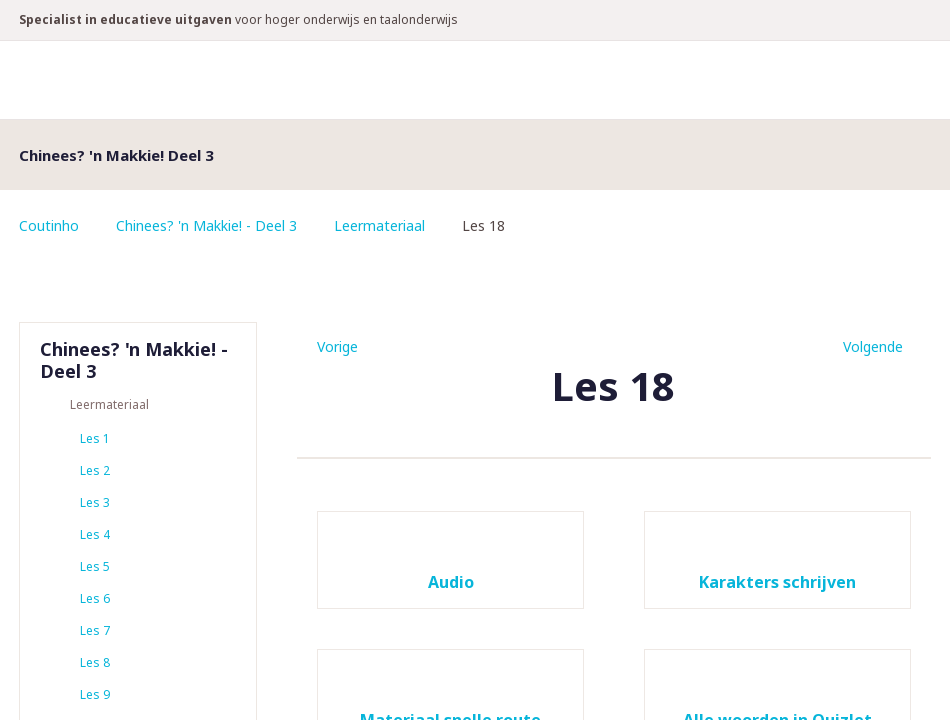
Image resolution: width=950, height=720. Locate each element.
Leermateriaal (379, 225)
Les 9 (95, 694)
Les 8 (95, 662)
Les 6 (95, 598)
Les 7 (95, 630)
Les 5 (95, 566)
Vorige (337, 346)
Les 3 (95, 502)
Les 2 (95, 470)
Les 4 (95, 534)
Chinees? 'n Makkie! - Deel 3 (206, 225)
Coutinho (49, 225)
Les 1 (95, 438)
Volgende (873, 346)
